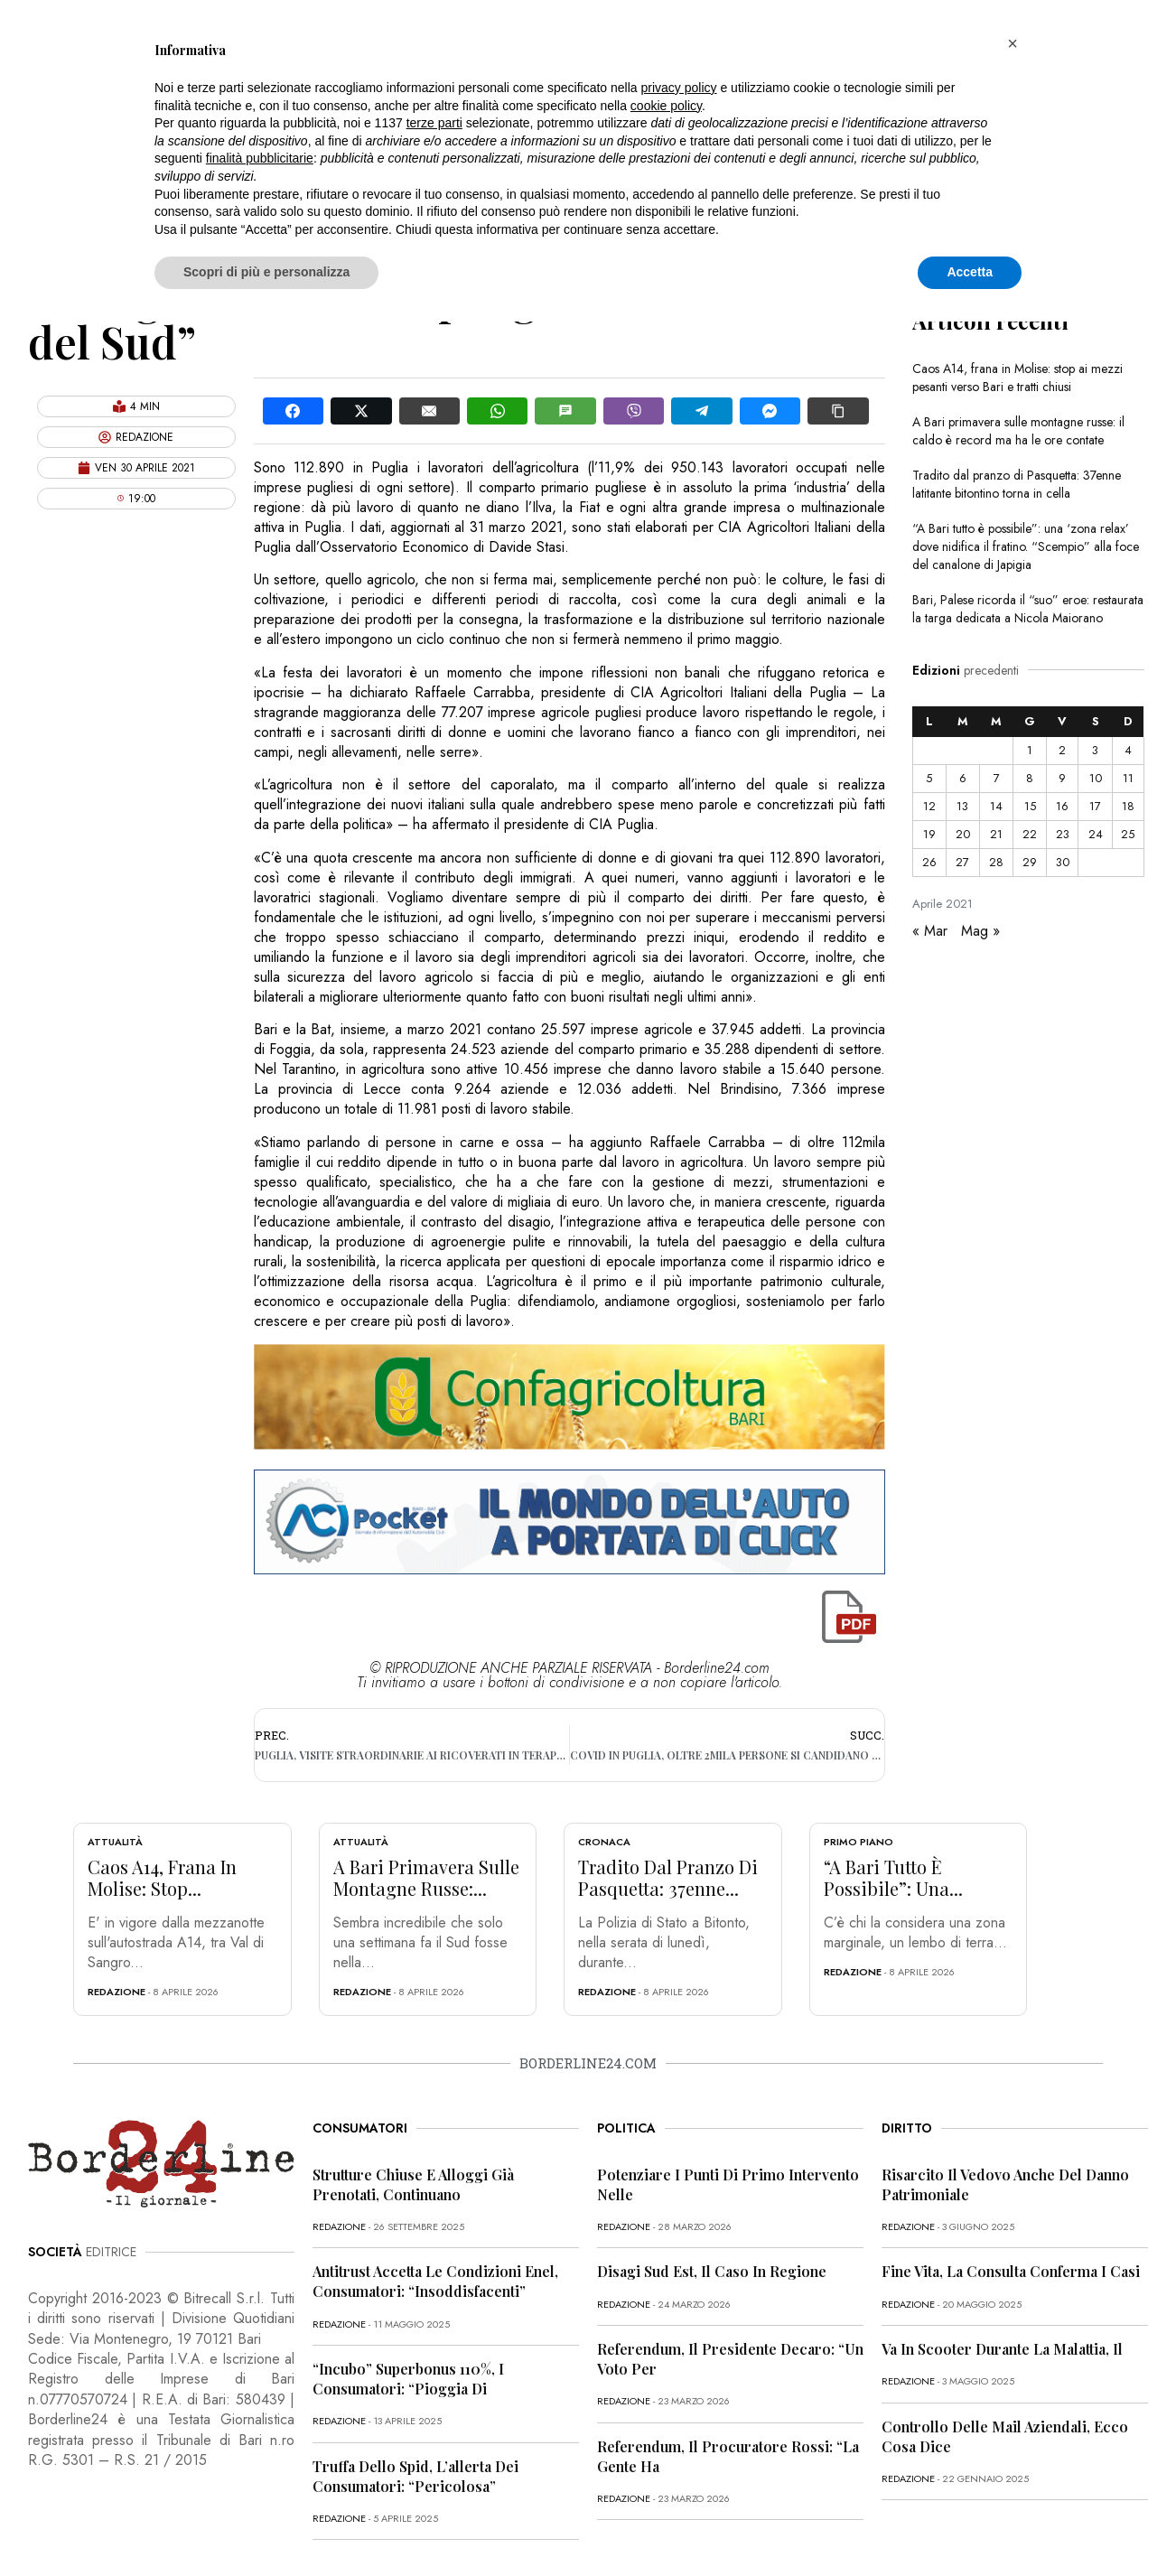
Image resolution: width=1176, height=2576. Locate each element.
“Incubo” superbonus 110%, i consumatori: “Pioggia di (408, 2378)
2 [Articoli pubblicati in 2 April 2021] (1062, 750)
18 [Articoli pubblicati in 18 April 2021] (1128, 806)
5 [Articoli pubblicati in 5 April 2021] (929, 778)
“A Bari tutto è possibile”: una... (893, 1877)
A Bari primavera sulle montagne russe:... (426, 1877)
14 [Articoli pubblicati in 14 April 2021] (996, 806)
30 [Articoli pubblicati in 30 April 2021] (1062, 862)
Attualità (115, 1841)
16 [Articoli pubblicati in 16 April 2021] (1062, 806)
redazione (116, 1991)
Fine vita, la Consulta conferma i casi (1011, 2271)
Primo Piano (858, 1841)
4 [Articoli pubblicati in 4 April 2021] (1128, 750)
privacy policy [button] (679, 87)
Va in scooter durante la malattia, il (1002, 2348)
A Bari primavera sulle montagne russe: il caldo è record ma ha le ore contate (1018, 431)
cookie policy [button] (666, 105)
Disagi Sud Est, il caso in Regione (711, 2271)
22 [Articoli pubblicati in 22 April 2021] (1029, 834)
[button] (1012, 43)
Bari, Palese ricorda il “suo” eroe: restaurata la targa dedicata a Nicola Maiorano (1027, 609)
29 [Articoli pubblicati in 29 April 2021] (1029, 862)
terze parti (434, 123)
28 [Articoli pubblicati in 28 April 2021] (996, 862)
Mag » (980, 930)
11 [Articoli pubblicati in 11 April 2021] (1128, 778)
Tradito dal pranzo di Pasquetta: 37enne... (668, 1877)
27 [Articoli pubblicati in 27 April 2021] (962, 862)
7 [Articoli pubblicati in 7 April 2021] (997, 778)
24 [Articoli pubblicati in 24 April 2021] (1095, 834)
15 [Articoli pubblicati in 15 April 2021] (1030, 806)
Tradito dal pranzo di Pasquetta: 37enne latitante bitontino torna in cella (1016, 484)
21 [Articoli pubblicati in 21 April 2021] (996, 834)
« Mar (929, 930)
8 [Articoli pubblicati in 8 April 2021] (1029, 778)
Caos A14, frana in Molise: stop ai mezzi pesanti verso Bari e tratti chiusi (1017, 377)
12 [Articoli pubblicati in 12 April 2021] (929, 806)
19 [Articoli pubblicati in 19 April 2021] (929, 834)
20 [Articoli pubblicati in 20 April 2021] (963, 834)
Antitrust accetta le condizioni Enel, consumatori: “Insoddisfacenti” (435, 2281)
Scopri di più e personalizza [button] (266, 272)
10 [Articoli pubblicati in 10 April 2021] (1095, 778)
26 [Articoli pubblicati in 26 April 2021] (929, 862)
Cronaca (604, 1841)
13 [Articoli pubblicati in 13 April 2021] (962, 806)
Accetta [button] (970, 272)
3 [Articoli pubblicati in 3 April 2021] (1095, 750)
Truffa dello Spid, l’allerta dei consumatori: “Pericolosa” (415, 2476)
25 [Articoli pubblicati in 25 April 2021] (1127, 834)
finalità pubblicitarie (259, 158)
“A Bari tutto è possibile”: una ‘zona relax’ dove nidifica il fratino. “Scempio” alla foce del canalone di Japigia (1025, 546)
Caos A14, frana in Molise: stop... (162, 1877)
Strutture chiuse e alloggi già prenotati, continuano (413, 2184)
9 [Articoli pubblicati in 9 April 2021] (1062, 778)
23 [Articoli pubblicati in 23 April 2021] (1062, 834)
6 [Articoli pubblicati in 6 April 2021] (962, 778)
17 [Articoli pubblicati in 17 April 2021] (1095, 806)
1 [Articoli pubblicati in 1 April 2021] (1029, 750)
